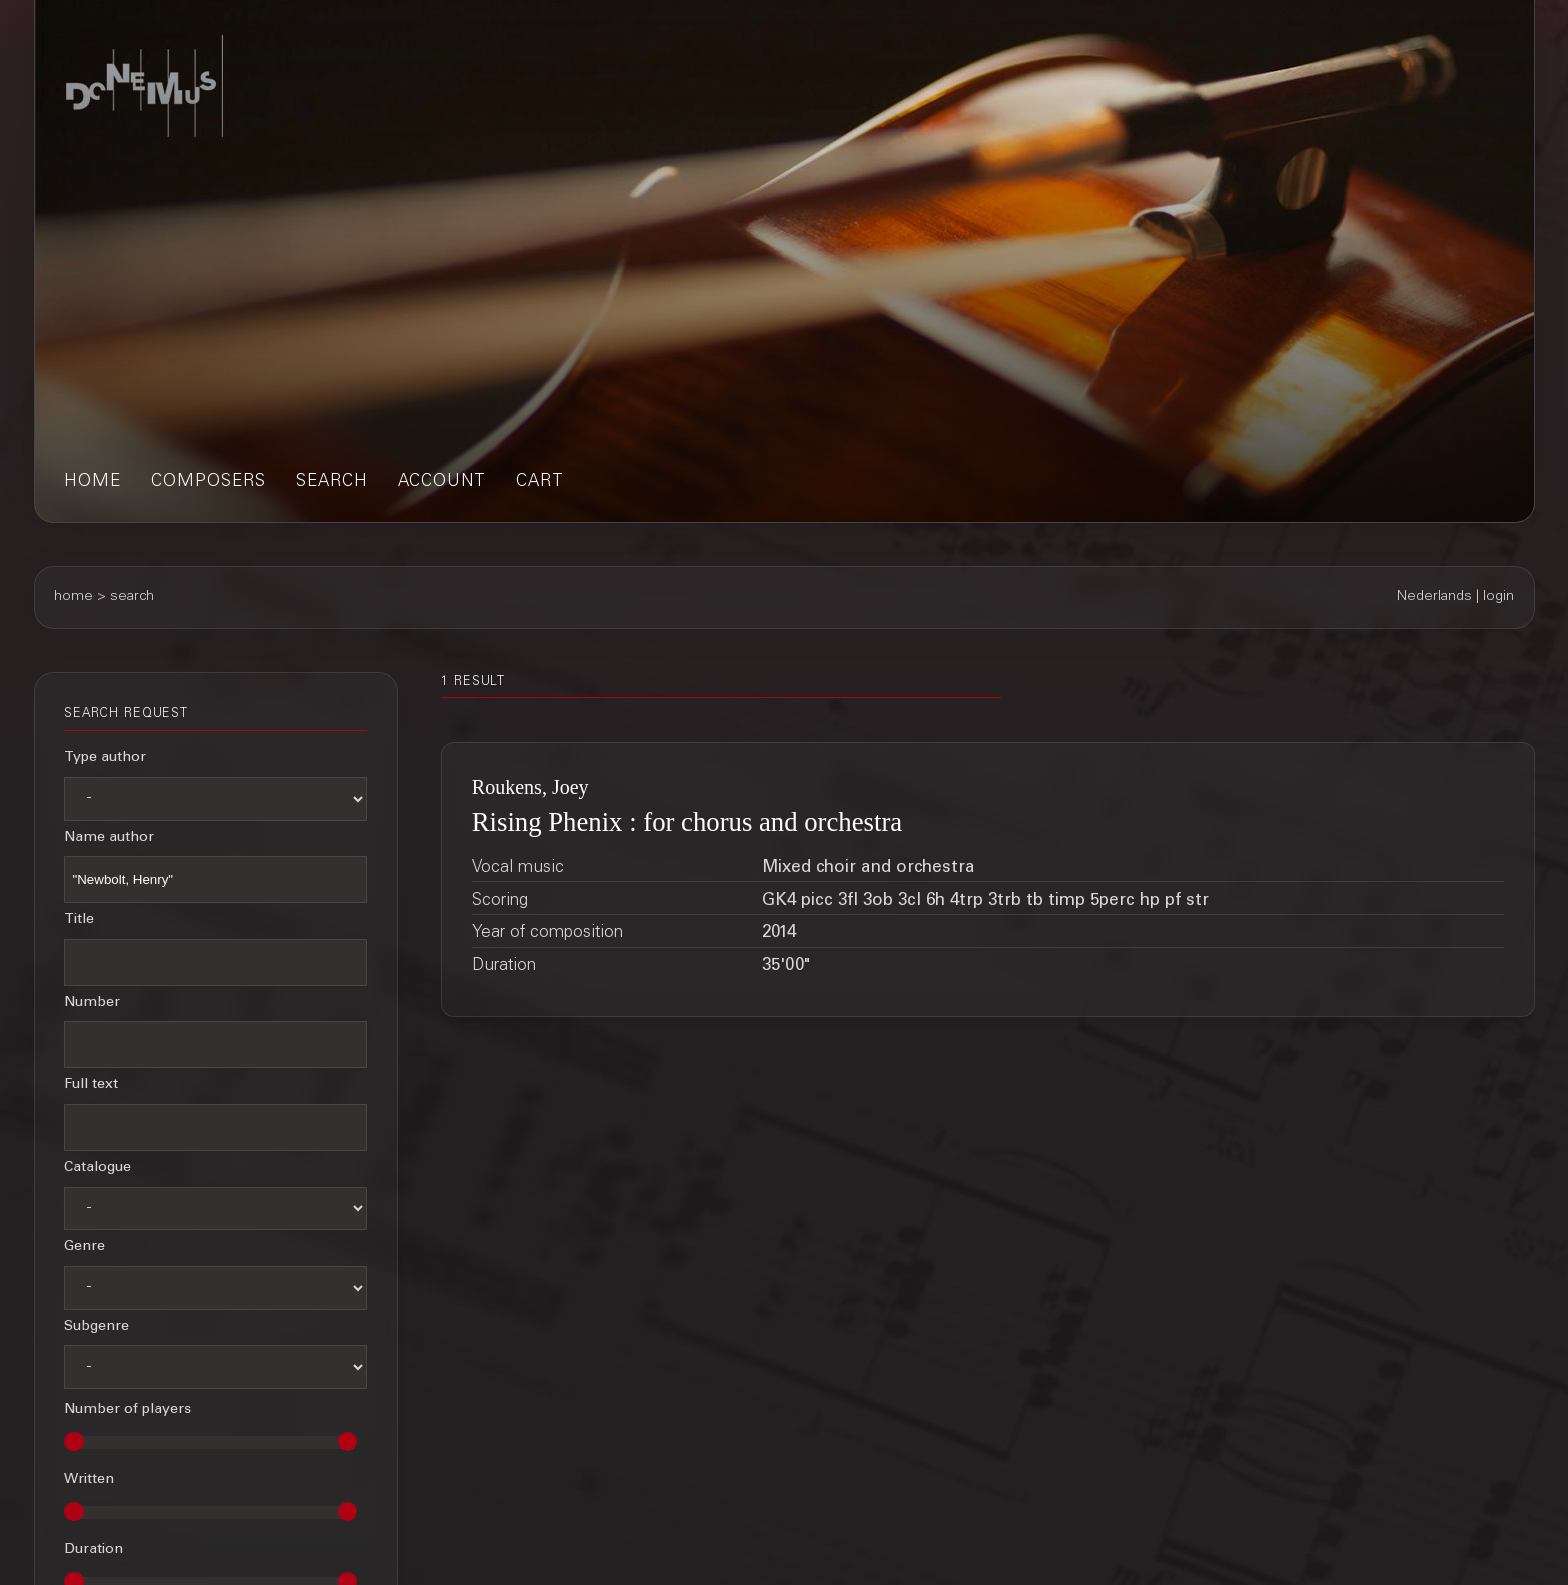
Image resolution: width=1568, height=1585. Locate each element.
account (442, 482)
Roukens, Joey (530, 787)
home (92, 482)
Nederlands (1434, 597)
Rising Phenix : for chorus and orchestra (687, 822)
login (1498, 597)
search (332, 482)
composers (208, 482)
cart (540, 482)
